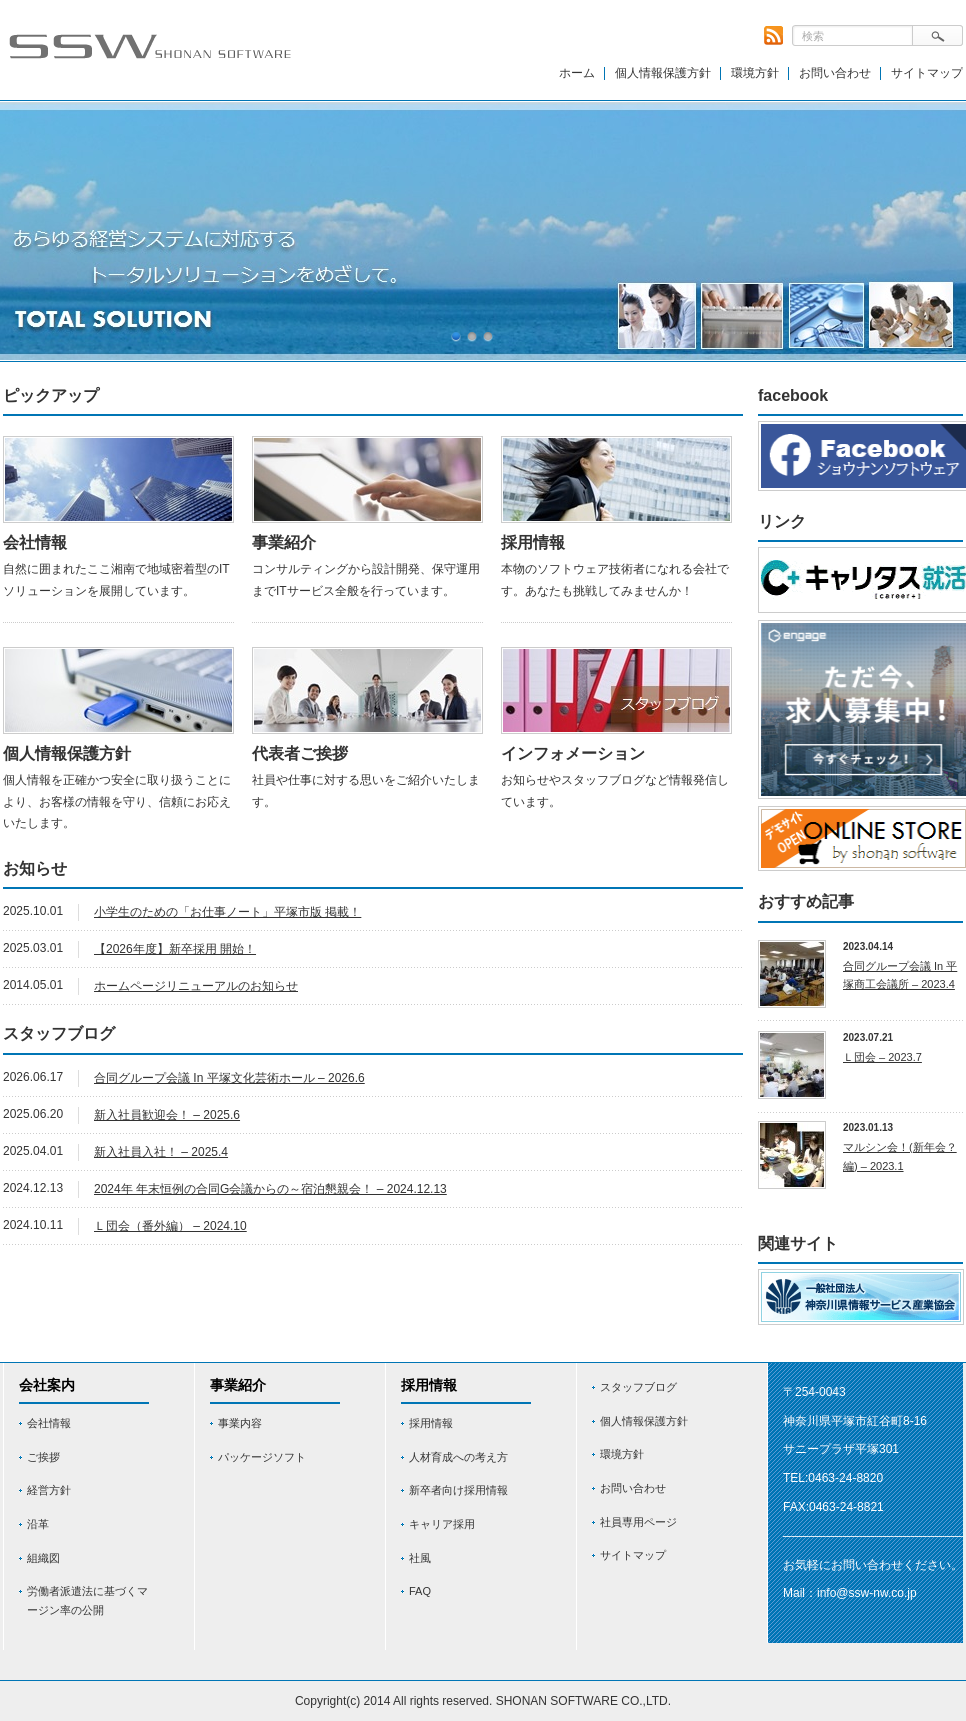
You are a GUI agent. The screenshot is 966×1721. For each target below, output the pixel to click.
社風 (420, 1558)
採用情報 (533, 542)
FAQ (420, 1591)
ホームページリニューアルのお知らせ (196, 986)
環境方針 (755, 73)
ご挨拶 (43, 1457)
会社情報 (35, 542)
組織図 (43, 1558)
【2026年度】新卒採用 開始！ (175, 949)
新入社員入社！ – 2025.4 (161, 1152)
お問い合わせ (835, 73)
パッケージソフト (262, 1457)
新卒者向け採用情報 (458, 1490)
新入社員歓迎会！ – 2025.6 (167, 1115)
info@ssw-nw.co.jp (867, 1593)
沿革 (38, 1524)
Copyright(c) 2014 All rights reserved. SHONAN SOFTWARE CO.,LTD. (483, 1701)
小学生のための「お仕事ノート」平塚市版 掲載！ (227, 912)
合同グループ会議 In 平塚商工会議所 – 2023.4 (900, 975)
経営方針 (49, 1490)
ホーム (577, 73)
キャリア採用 (442, 1524)
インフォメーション (573, 753)
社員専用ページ (638, 1522)
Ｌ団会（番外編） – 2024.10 (170, 1226)
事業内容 (240, 1423)
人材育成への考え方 (458, 1457)
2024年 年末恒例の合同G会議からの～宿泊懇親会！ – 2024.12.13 (270, 1189)
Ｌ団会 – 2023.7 (882, 1057)
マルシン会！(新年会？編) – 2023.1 (900, 1156)
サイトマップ (927, 73)
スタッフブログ (638, 1387)
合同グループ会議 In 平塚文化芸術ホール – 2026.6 (229, 1078)
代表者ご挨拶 (300, 753)
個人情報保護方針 (663, 73)
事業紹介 (284, 542)
